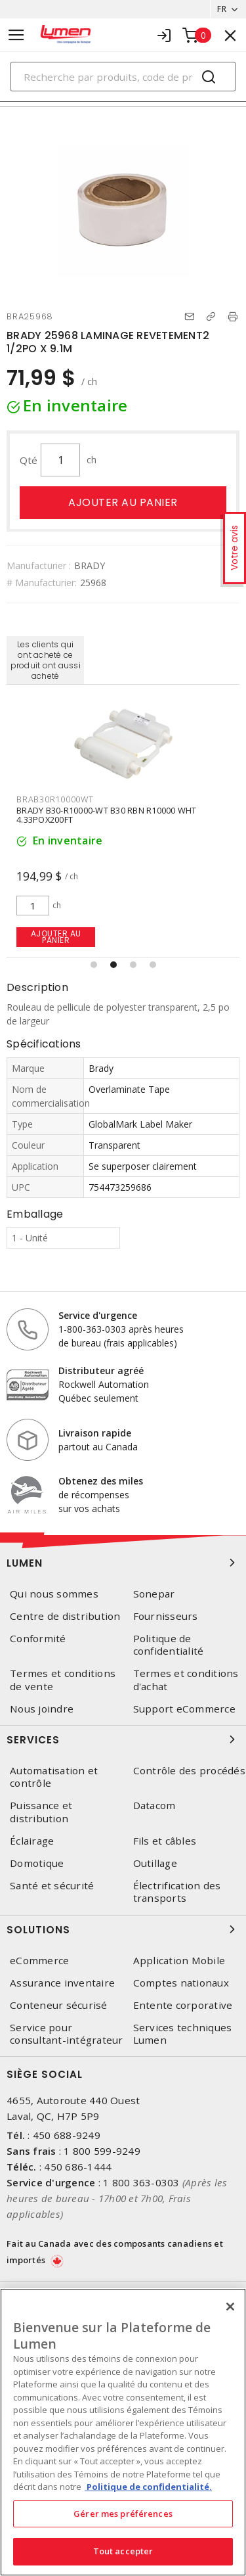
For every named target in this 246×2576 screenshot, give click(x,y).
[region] (123, 2432)
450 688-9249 (66, 2135)
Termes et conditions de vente (62, 1679)
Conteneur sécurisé (59, 2005)
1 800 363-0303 (141, 2182)
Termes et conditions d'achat (186, 1679)
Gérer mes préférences (123, 2513)
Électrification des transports (177, 1891)
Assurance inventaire (62, 1983)
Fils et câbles (165, 1841)
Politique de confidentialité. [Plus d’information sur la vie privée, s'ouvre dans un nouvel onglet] (148, 2487)
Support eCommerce (184, 1709)
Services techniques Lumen (182, 2033)
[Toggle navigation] (16, 35)
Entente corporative (183, 2005)
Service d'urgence (97, 1315)
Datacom (154, 1805)
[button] (94, 964)
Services (123, 1739)
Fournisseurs (165, 1616)
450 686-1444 (78, 2166)
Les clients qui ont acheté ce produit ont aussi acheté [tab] (45, 660)
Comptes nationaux (181, 1983)
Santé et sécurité (52, 1885)
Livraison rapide (94, 1433)
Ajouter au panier (123, 502)
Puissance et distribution (41, 1811)
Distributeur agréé (101, 1370)
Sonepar (154, 1594)
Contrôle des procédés (189, 1770)
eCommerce (39, 1960)
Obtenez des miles (100, 1481)
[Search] (123, 76)
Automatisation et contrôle (54, 1776)
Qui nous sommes (54, 1594)
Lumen (123, 1562)
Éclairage (32, 1841)
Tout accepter (123, 2551)
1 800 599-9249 (102, 2150)
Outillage (155, 1863)
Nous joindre (41, 1709)
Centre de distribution (65, 1616)
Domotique (37, 1863)
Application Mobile (179, 1960)
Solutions (123, 1929)
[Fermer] (230, 2306)
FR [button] (221, 8)
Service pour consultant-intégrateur (66, 2033)
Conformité (38, 1638)
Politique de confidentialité (168, 1644)
